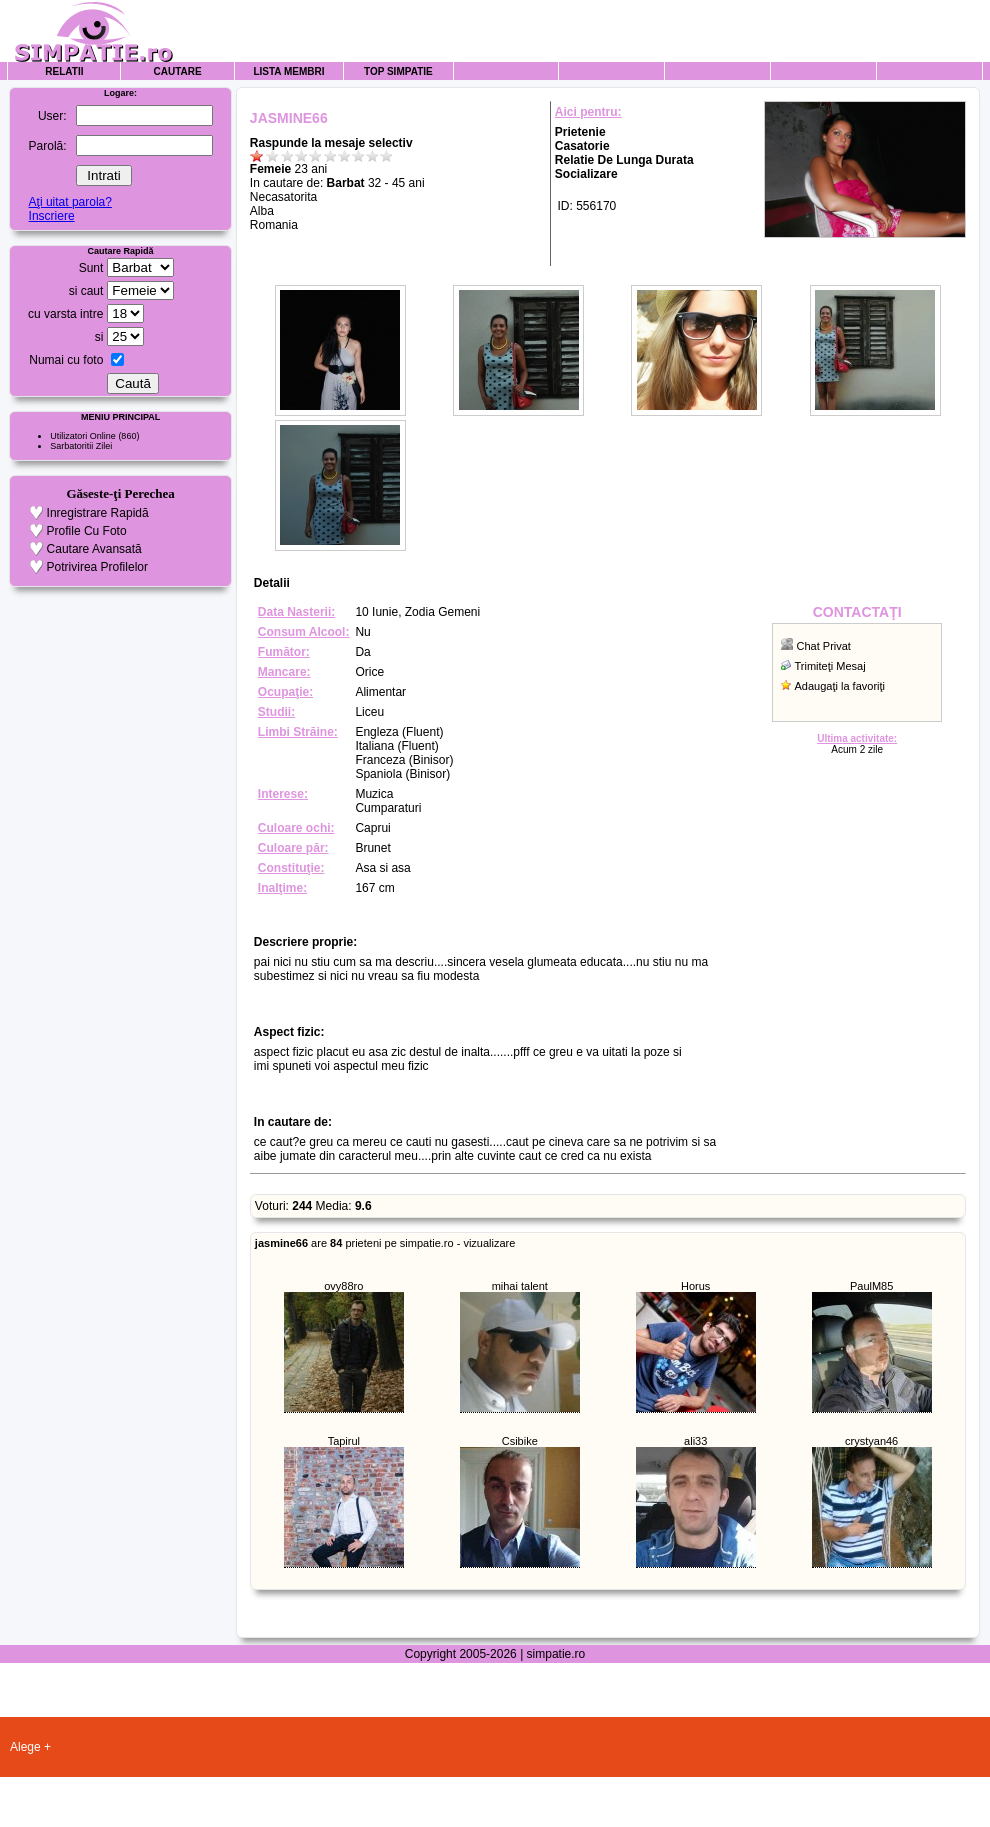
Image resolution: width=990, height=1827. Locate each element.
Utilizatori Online (83, 436)
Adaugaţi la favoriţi (840, 686)
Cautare (178, 71)
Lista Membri (288, 71)
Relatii (64, 71)
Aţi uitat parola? (70, 202)
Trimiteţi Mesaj (830, 666)
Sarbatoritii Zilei (81, 446)
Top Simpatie (398, 71)
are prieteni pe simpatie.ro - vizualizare (385, 1243)
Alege (25, 1747)
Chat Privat (824, 646)
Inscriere (52, 216)
